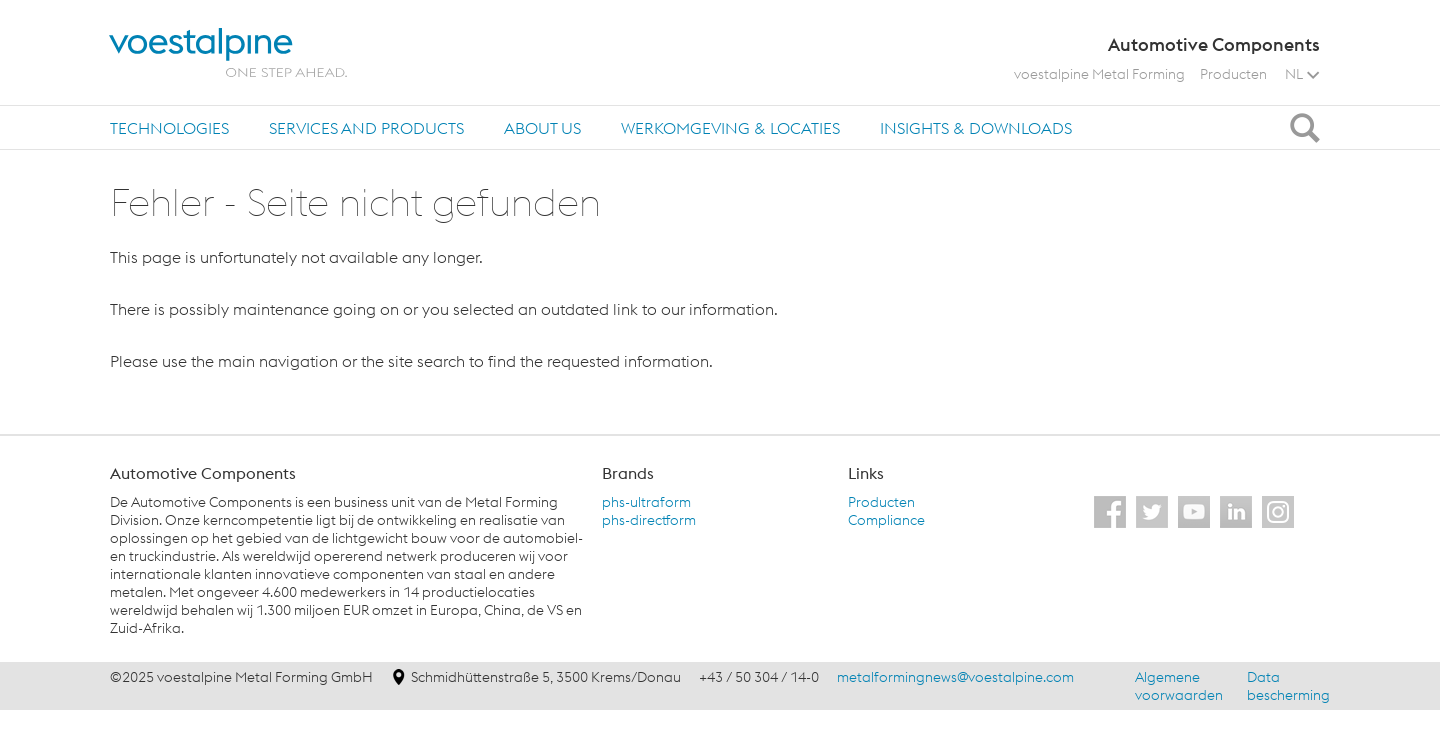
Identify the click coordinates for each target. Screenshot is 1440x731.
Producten (1233, 74)
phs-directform (649, 520)
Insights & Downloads (976, 128)
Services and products (366, 128)
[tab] (169, 127)
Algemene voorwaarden (1179, 686)
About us (542, 128)
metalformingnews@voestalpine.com (955, 677)
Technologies (169, 128)
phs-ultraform (646, 502)
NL (1302, 74)
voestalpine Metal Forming (1099, 74)
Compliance (886, 520)
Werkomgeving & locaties (730, 128)
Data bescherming (1288, 686)
